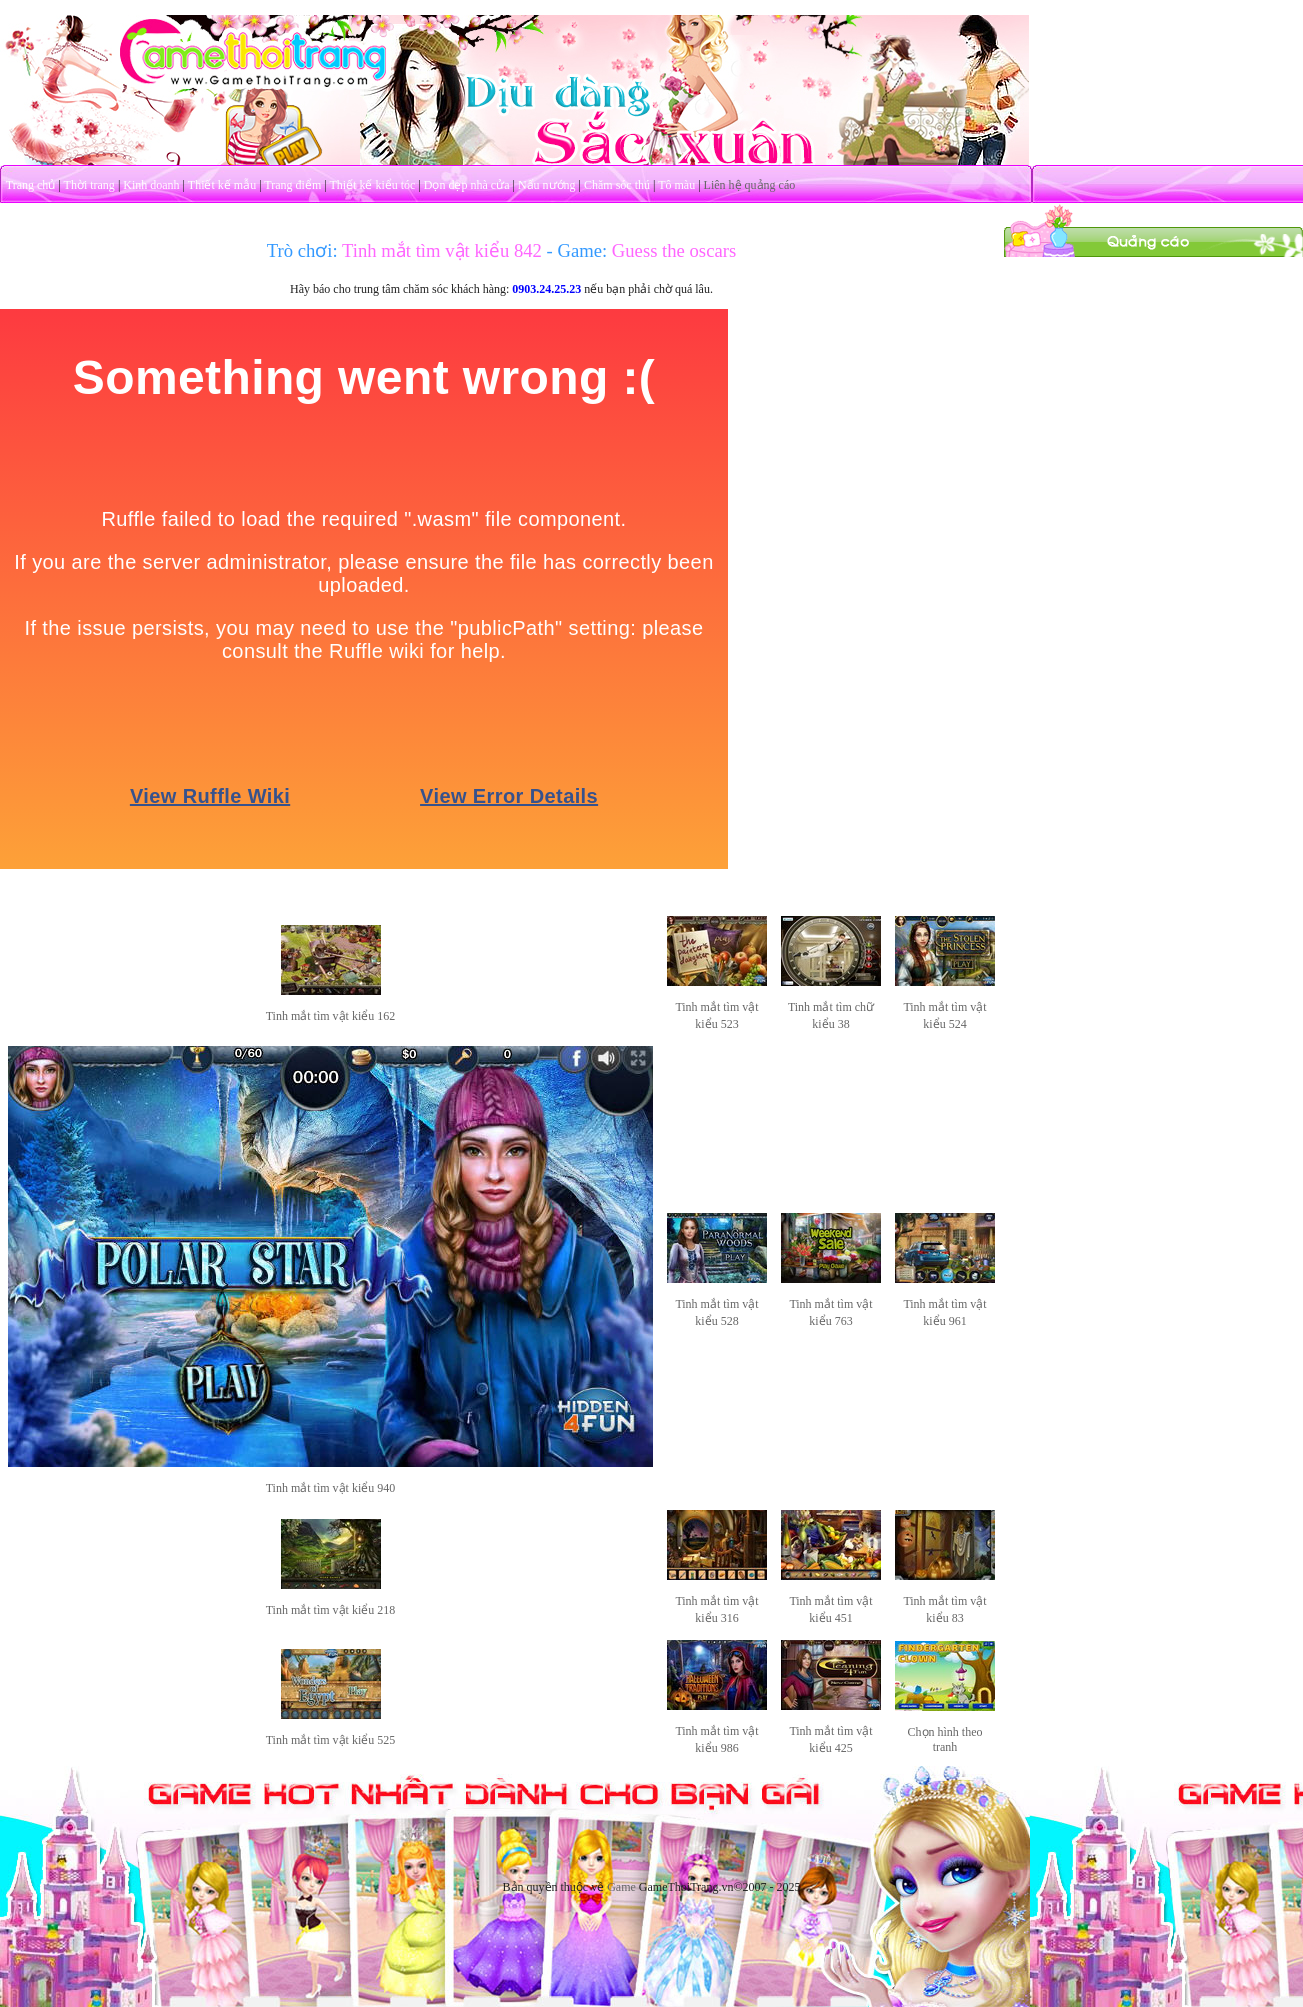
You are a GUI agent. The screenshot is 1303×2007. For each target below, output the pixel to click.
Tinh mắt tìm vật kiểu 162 (331, 1016)
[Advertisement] (1153, 383)
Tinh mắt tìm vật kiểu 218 (331, 1610)
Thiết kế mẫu (222, 185)
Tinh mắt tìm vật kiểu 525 (331, 1740)
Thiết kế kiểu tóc (372, 185)
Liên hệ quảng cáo (750, 185)
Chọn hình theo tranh (945, 1739)
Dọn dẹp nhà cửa (467, 185)
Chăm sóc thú (617, 185)
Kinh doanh (151, 185)
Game (621, 1887)
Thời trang (89, 185)
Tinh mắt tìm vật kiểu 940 (331, 1488)
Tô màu (676, 185)
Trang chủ (31, 185)
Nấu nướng (547, 185)
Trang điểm (292, 185)
